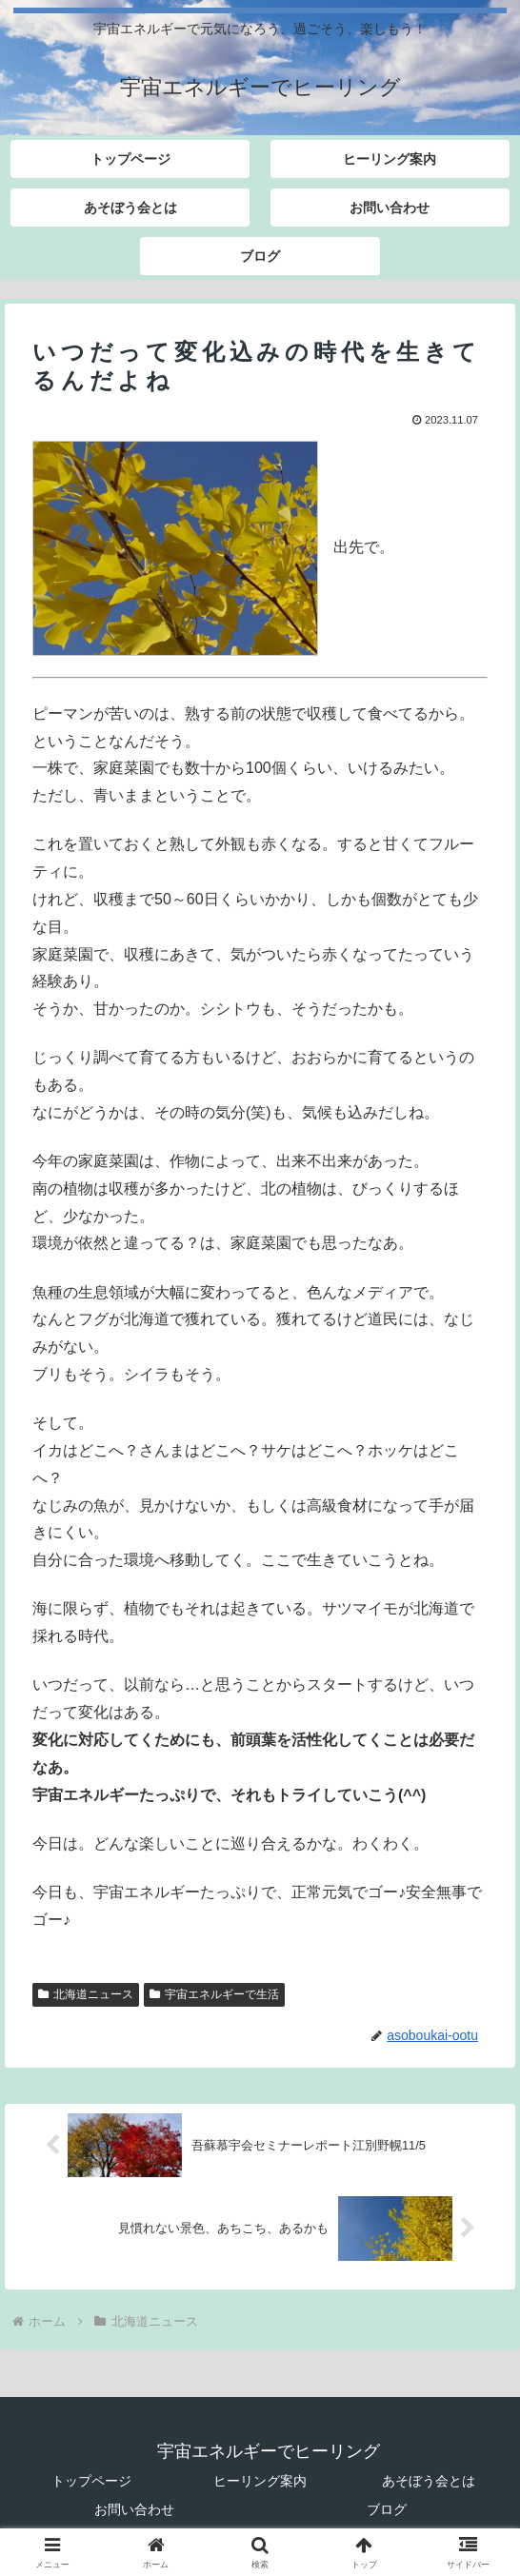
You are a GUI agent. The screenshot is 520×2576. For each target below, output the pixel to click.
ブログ (387, 2509)
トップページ (91, 2480)
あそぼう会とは (428, 2480)
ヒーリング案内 (260, 2480)
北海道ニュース (85, 1994)
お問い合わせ (134, 2509)
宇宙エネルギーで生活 (214, 1994)
